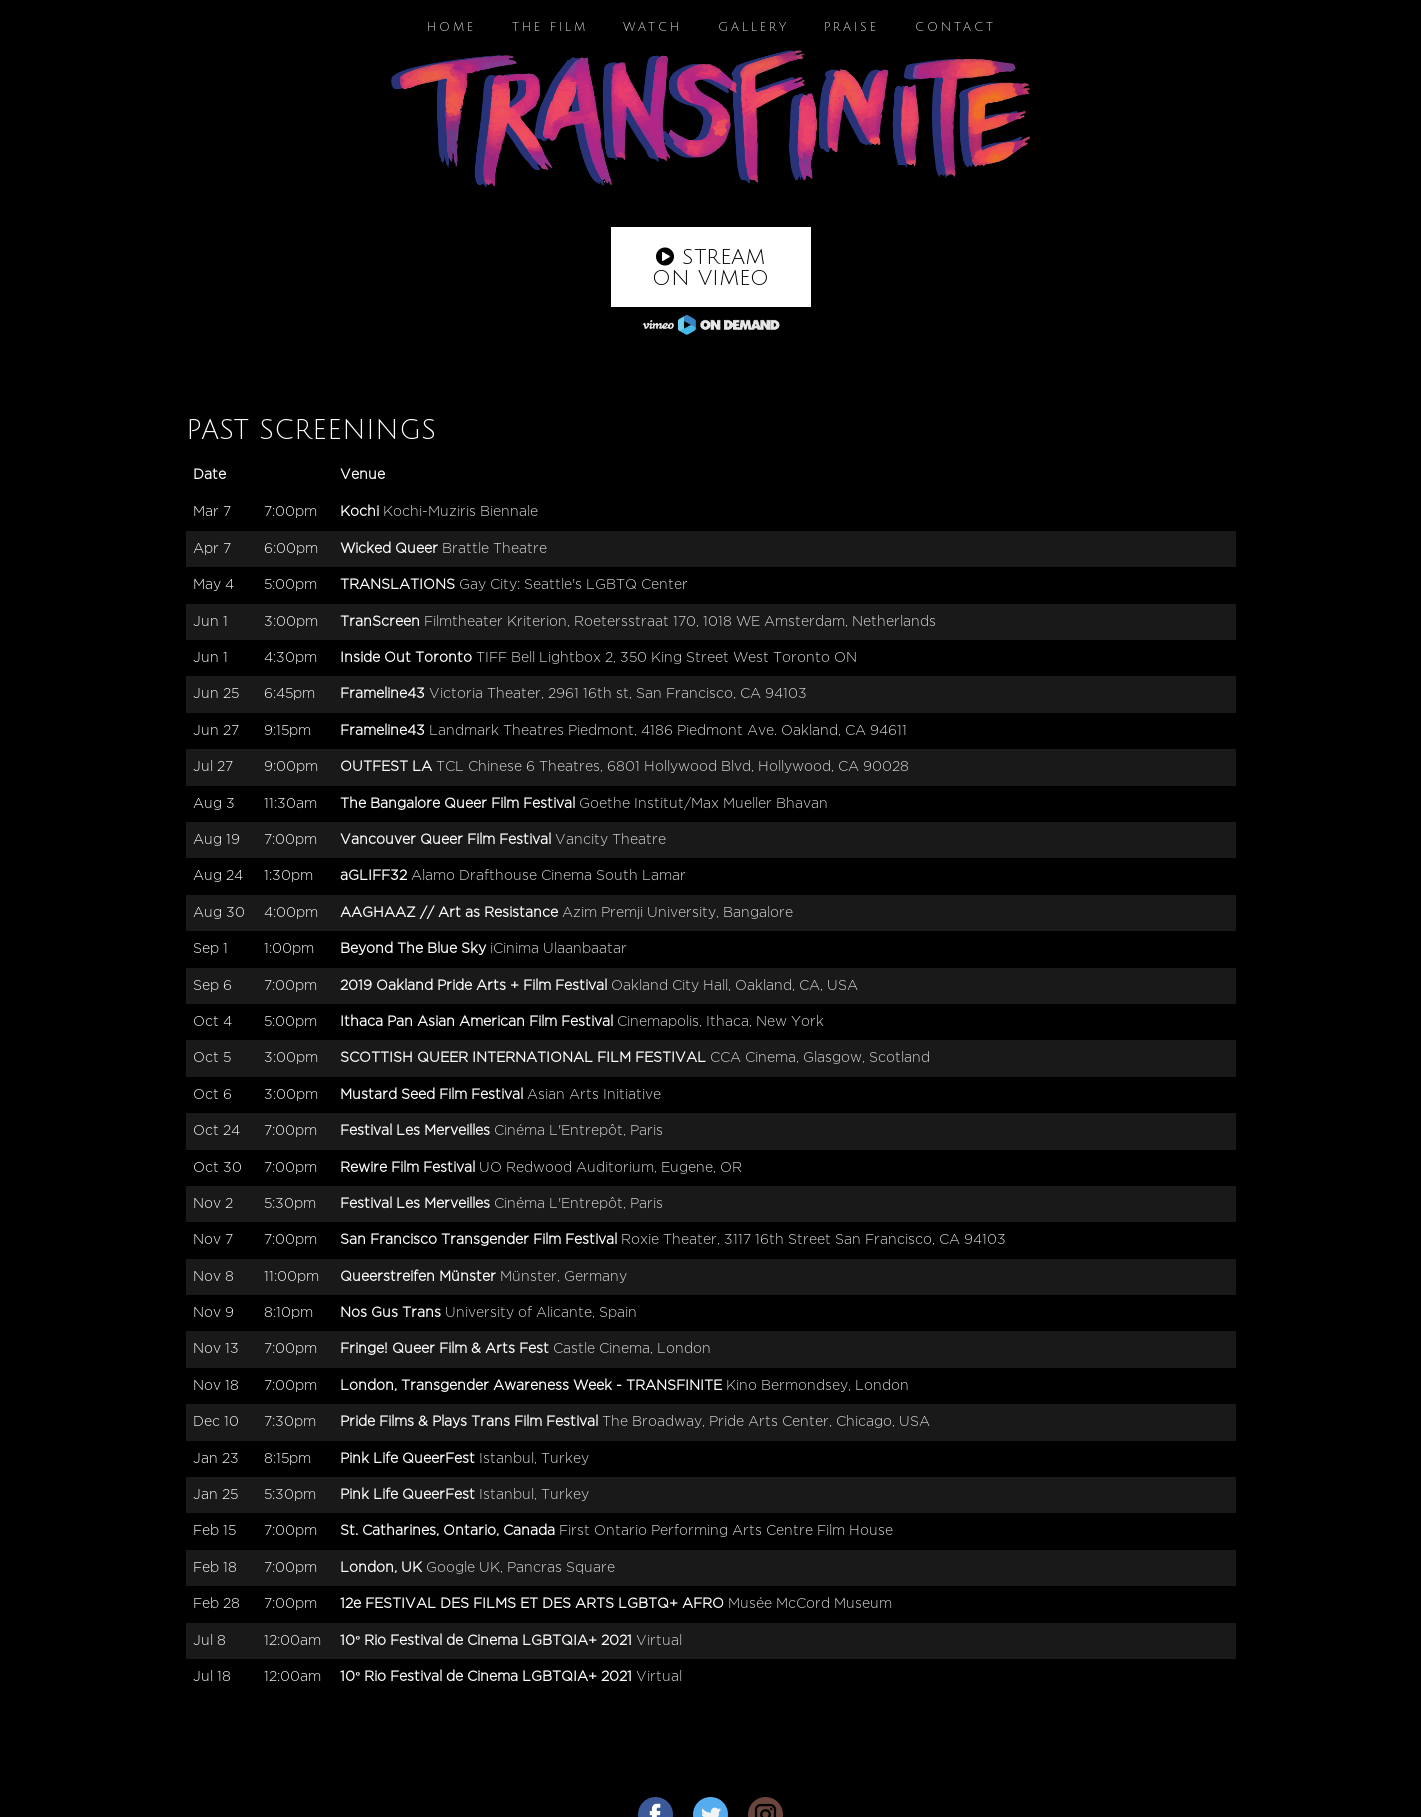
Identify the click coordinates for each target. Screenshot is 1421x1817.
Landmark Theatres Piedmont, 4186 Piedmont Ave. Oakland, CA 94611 (668, 730)
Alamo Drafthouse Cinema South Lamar (548, 875)
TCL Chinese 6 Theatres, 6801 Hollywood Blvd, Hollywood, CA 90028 (672, 766)
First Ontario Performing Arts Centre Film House (726, 1530)
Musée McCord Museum (810, 1603)
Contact (955, 27)
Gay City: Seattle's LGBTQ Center (573, 584)
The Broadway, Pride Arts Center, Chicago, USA (766, 1421)
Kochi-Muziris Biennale (460, 511)
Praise (851, 27)
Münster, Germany (563, 1276)
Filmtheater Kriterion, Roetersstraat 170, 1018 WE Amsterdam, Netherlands (680, 621)
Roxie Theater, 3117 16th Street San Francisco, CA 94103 (813, 1239)
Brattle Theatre (494, 548)
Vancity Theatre (610, 839)
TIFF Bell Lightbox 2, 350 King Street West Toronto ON (666, 657)
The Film (550, 27)
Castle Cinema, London (632, 1348)
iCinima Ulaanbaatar (558, 948)
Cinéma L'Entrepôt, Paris (578, 1130)
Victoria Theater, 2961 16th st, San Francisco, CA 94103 (618, 693)
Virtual (659, 1640)
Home (451, 27)
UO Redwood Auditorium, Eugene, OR (610, 1167)
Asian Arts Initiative (594, 1094)
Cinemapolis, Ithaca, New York (720, 1021)
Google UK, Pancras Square (520, 1567)
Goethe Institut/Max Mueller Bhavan (703, 803)
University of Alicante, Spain (541, 1312)
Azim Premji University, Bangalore (677, 912)
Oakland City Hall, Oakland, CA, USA (734, 985)
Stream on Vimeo (710, 268)
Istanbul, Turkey (534, 1458)
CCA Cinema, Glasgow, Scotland (820, 1057)
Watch (652, 27)
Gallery (753, 27)
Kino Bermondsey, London (817, 1385)
